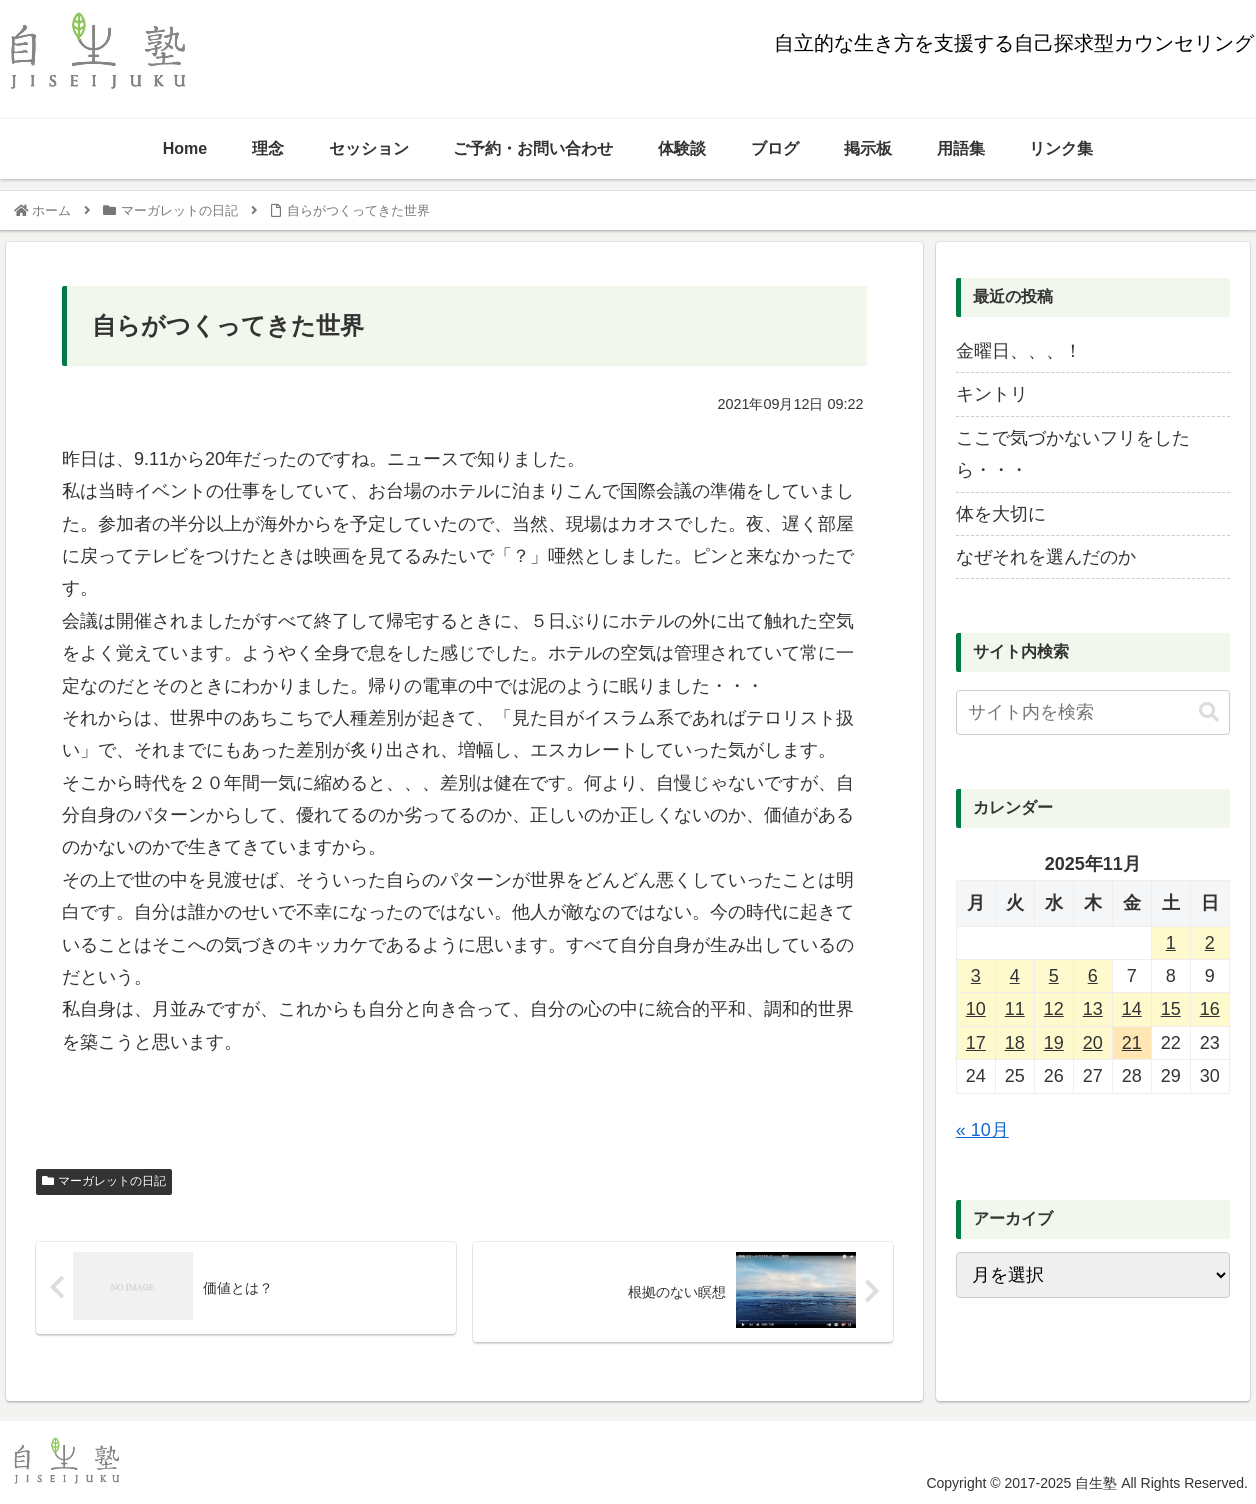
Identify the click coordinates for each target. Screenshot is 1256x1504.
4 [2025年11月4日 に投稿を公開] (1015, 976)
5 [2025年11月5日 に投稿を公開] (1054, 976)
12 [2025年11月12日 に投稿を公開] (1054, 1009)
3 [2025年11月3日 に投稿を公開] (976, 976)
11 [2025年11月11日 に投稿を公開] (1015, 1009)
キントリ (992, 394)
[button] (1209, 712)
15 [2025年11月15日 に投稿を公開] (1171, 1009)
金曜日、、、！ (1019, 351)
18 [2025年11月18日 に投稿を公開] (1015, 1043)
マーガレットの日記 (103, 1181)
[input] (1093, 712)
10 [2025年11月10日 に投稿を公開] (976, 1009)
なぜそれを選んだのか (1046, 557)
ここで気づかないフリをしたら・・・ (1073, 454)
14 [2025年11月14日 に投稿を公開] (1132, 1009)
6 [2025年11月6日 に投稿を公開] (1093, 976)
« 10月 (982, 1130)
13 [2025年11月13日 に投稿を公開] (1093, 1009)
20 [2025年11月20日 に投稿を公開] (1093, 1043)
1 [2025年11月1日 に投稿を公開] (1171, 943)
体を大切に (1001, 514)
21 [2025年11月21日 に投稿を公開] (1132, 1043)
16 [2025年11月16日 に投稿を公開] (1210, 1009)
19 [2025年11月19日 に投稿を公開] (1054, 1043)
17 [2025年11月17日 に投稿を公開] (976, 1043)
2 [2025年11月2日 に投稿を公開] (1210, 943)
